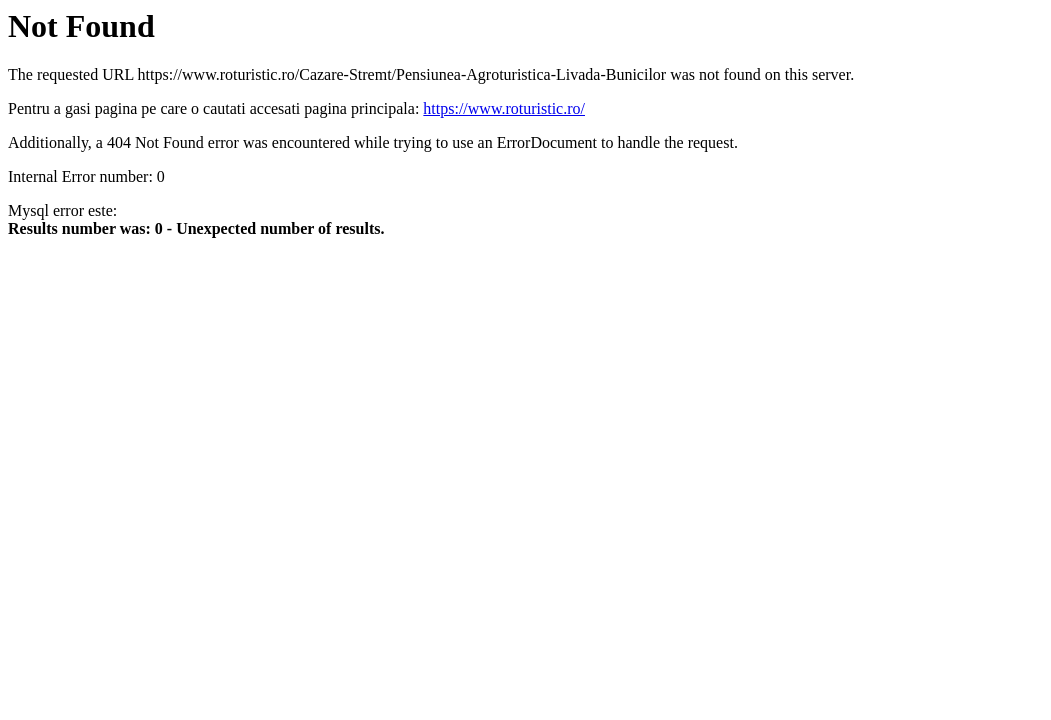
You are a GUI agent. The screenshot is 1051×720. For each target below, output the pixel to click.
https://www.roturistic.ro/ (504, 108)
